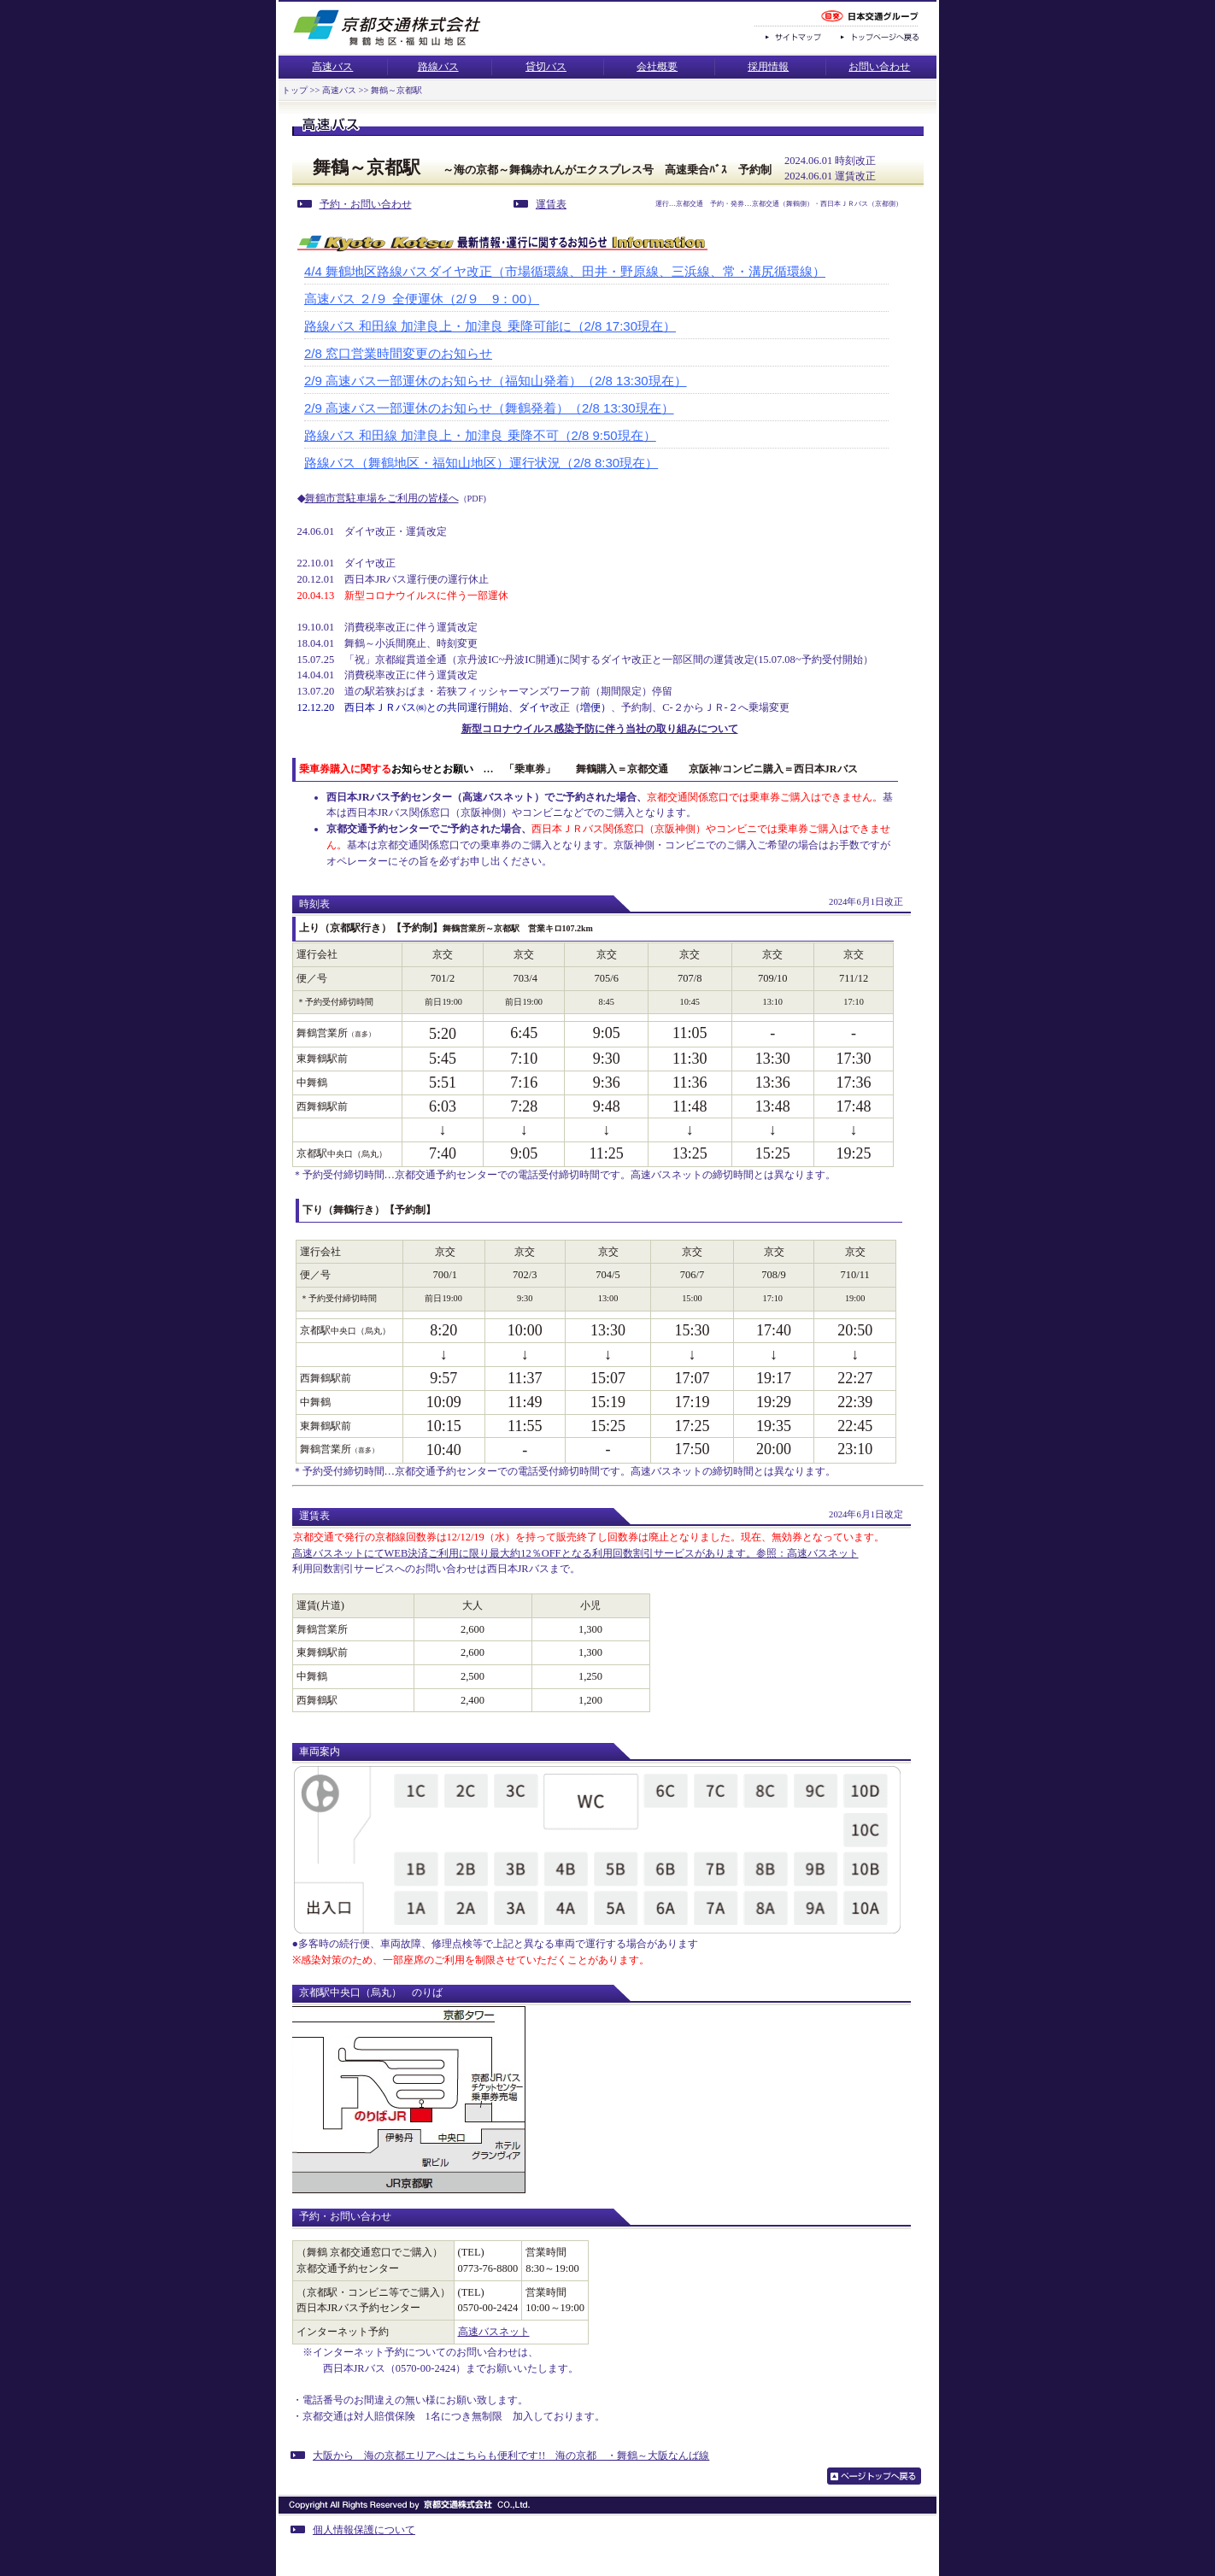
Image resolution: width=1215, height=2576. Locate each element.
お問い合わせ (879, 67)
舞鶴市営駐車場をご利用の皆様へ (382, 498)
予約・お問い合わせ (354, 204)
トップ (295, 90)
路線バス (438, 67)
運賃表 (540, 204)
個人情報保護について (353, 2530)
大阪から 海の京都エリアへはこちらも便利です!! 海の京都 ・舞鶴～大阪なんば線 (500, 2456)
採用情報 (768, 67)
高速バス (332, 67)
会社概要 (657, 67)
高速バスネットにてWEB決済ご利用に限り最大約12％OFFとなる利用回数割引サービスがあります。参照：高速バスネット (575, 1553)
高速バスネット (494, 2332)
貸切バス (545, 67)
